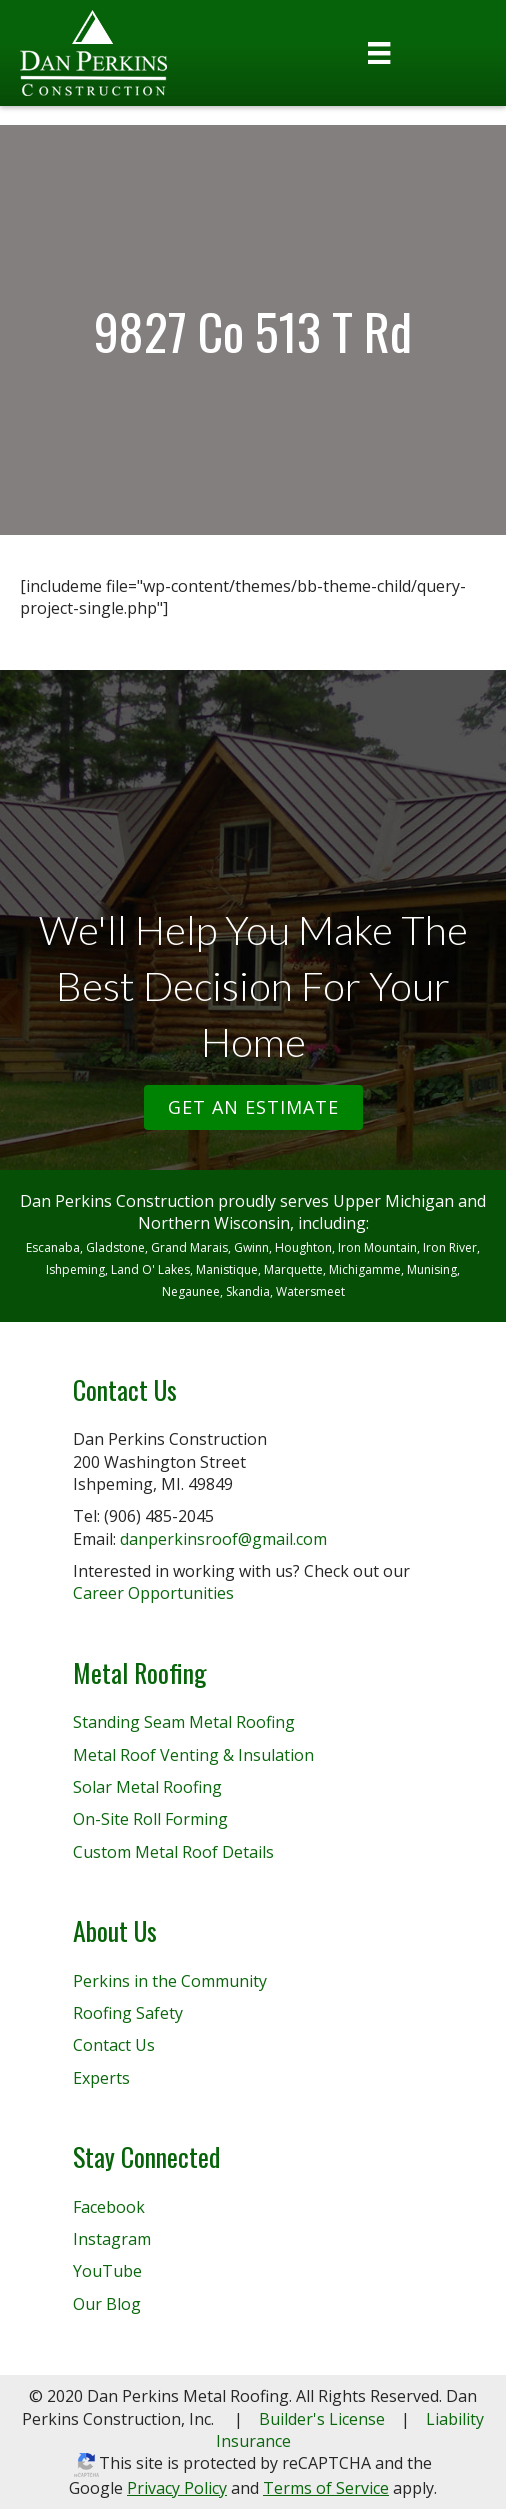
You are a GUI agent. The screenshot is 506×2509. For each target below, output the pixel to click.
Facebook (109, 2207)
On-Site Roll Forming (150, 1819)
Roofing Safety (128, 2013)
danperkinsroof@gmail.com (223, 1539)
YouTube (107, 2271)
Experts (101, 2078)
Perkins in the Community (170, 1981)
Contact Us (114, 2045)
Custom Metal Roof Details (173, 1852)
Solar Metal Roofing (147, 1787)
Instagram (112, 2239)
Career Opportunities (153, 1593)
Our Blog (107, 2304)
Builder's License (322, 2419)
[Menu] (379, 53)
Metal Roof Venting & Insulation (193, 1755)
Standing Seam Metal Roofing (184, 1722)
